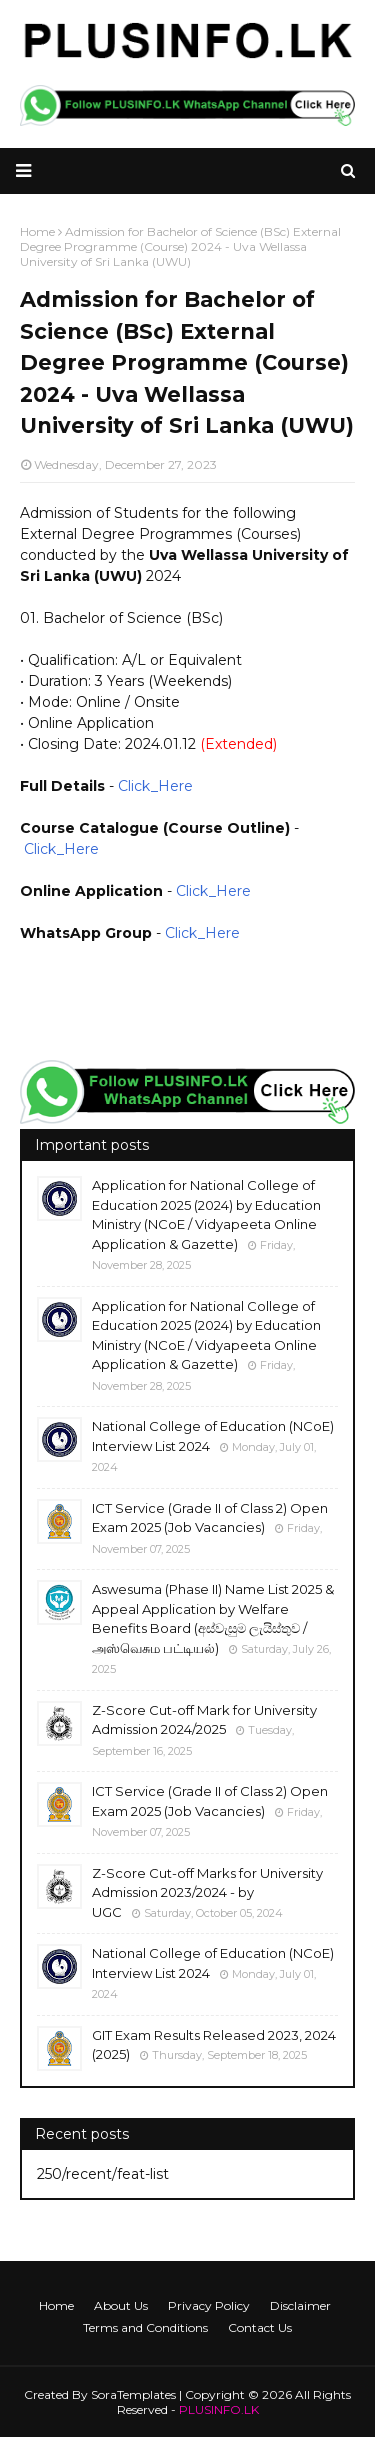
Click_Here (155, 786)
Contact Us (260, 2327)
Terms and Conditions (145, 2327)
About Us (121, 2305)
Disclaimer (300, 2305)
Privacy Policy (209, 2305)
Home (56, 2305)
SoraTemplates (133, 2394)
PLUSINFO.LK (219, 2409)
